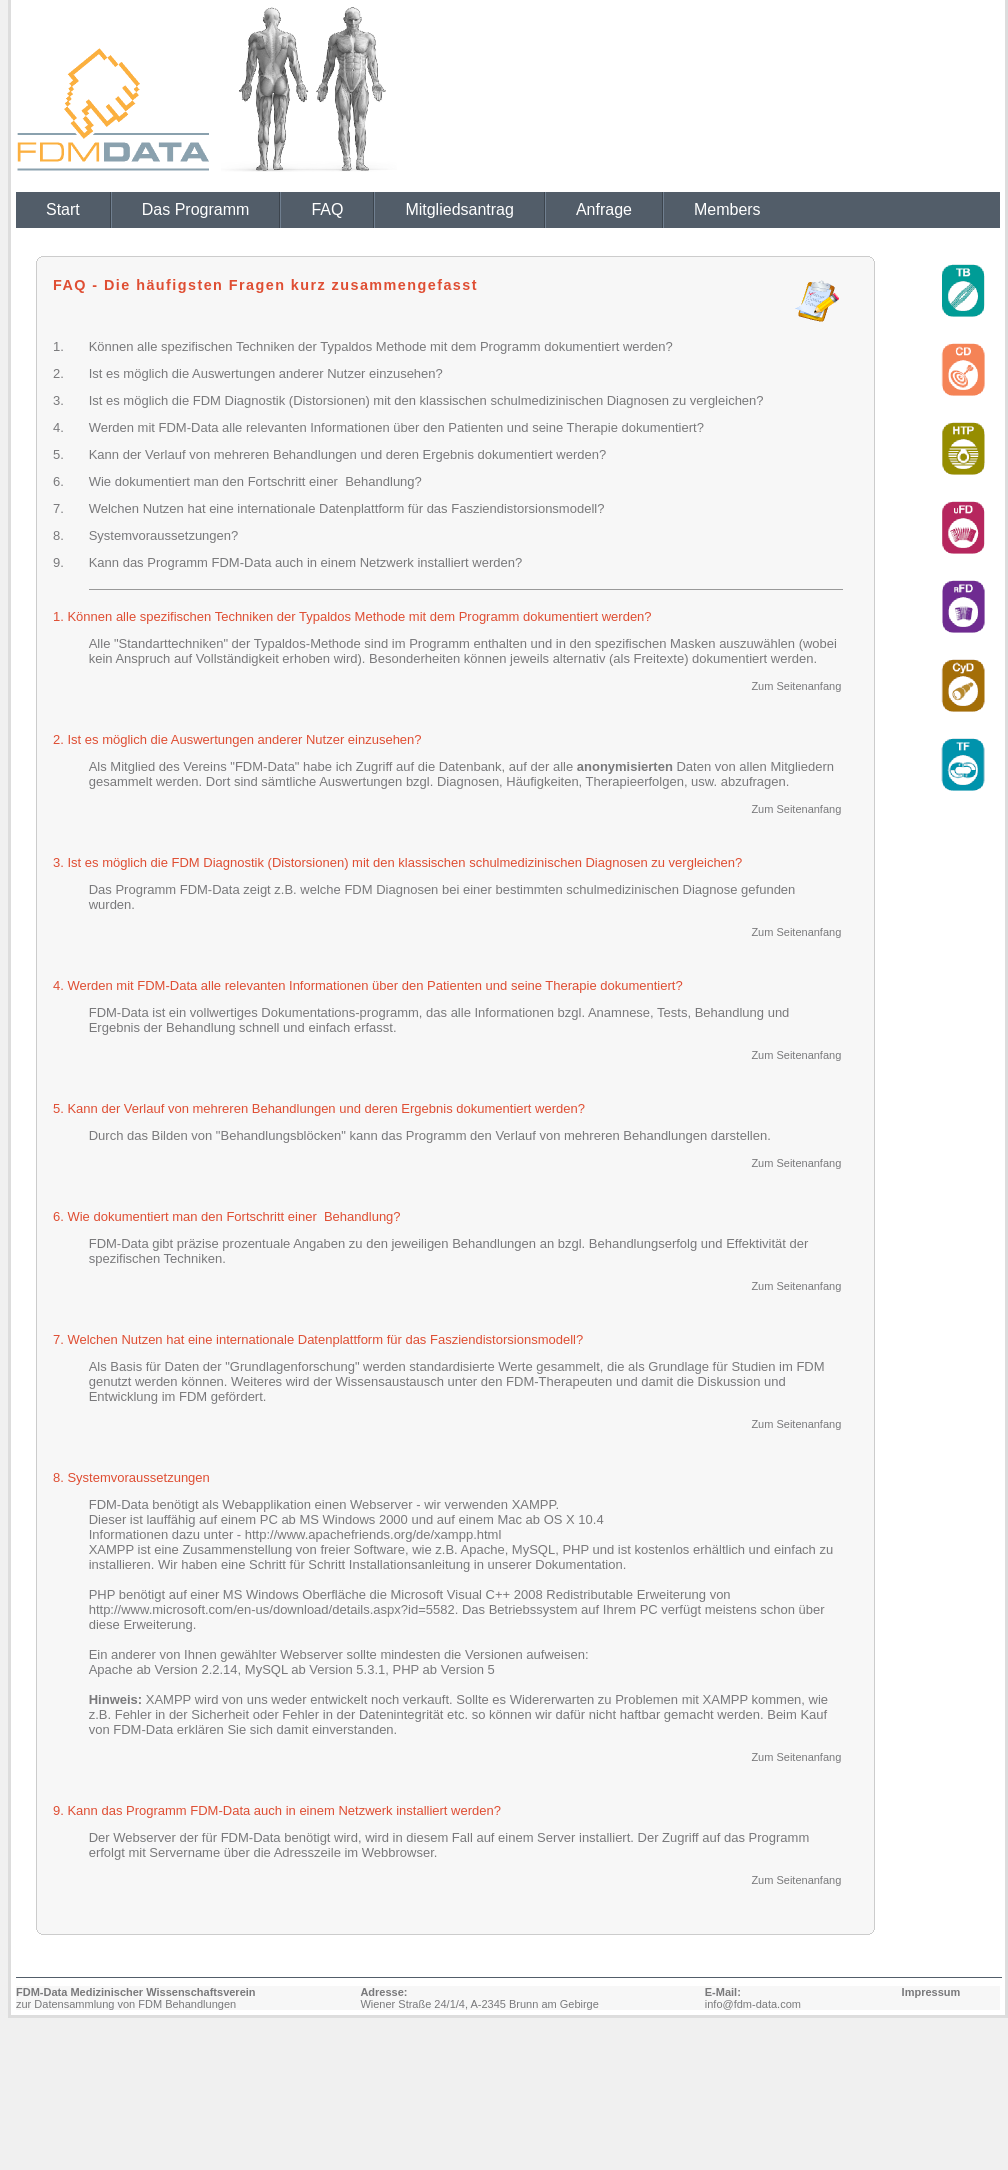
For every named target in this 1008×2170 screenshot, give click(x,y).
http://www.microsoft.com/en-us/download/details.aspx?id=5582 (272, 1609)
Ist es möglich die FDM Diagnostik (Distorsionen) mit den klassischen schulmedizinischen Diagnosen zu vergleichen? (426, 400)
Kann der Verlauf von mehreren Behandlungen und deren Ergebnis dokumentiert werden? (347, 454)
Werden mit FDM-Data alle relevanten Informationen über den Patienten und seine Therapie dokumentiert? (396, 427)
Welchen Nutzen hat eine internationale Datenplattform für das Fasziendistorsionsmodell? (347, 508)
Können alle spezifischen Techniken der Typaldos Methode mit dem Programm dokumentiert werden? (381, 346)
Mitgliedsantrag (459, 209)
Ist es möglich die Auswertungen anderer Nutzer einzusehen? (266, 373)
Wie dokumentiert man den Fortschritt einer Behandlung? (255, 481)
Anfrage (604, 209)
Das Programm (196, 209)
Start (63, 209)
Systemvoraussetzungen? (164, 535)
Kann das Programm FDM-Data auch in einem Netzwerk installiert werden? (306, 562)
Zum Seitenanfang (796, 686)
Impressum (931, 1992)
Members (727, 209)
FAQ (327, 209)
